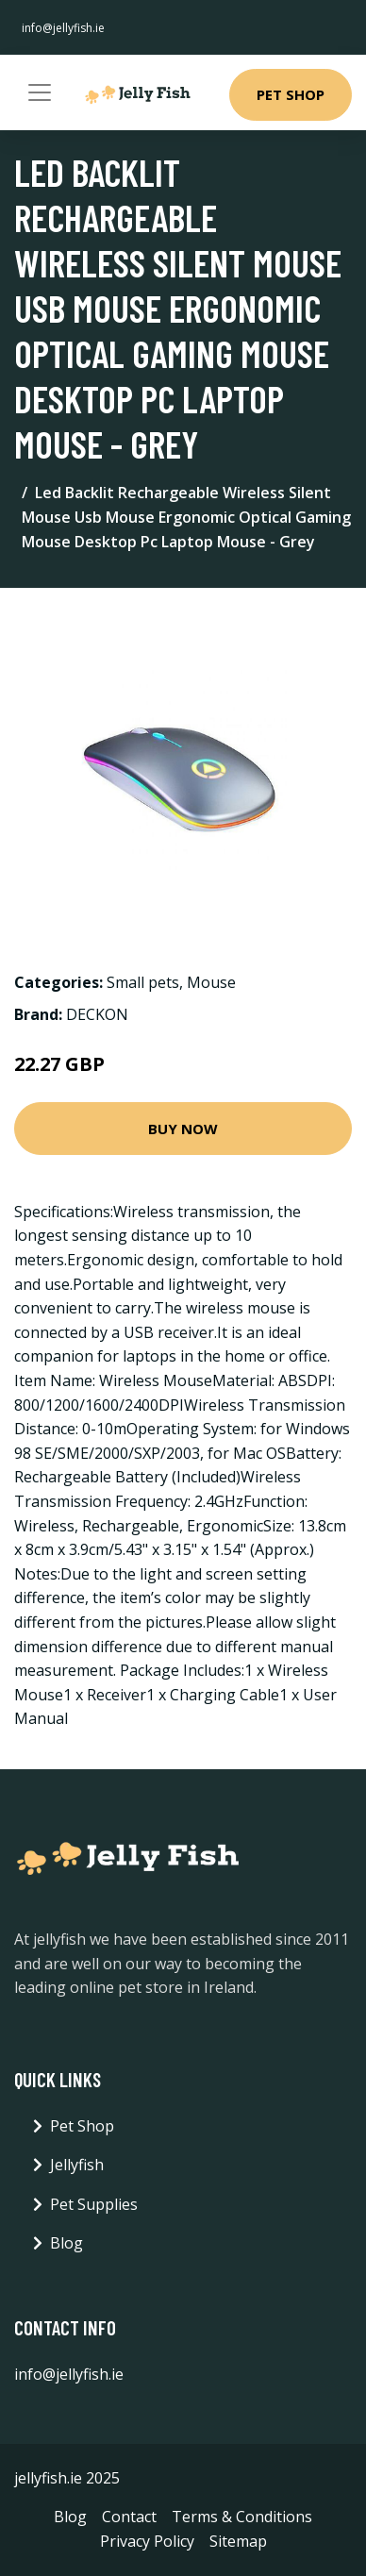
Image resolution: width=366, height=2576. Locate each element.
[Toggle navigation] (39, 92)
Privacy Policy (147, 2541)
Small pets (143, 982)
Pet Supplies (94, 2204)
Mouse (211, 982)
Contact (129, 2516)
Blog (66, 2243)
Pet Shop (290, 94)
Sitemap (238, 2541)
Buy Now (183, 1128)
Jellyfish (77, 2164)
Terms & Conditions (242, 2516)
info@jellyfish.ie (63, 28)
